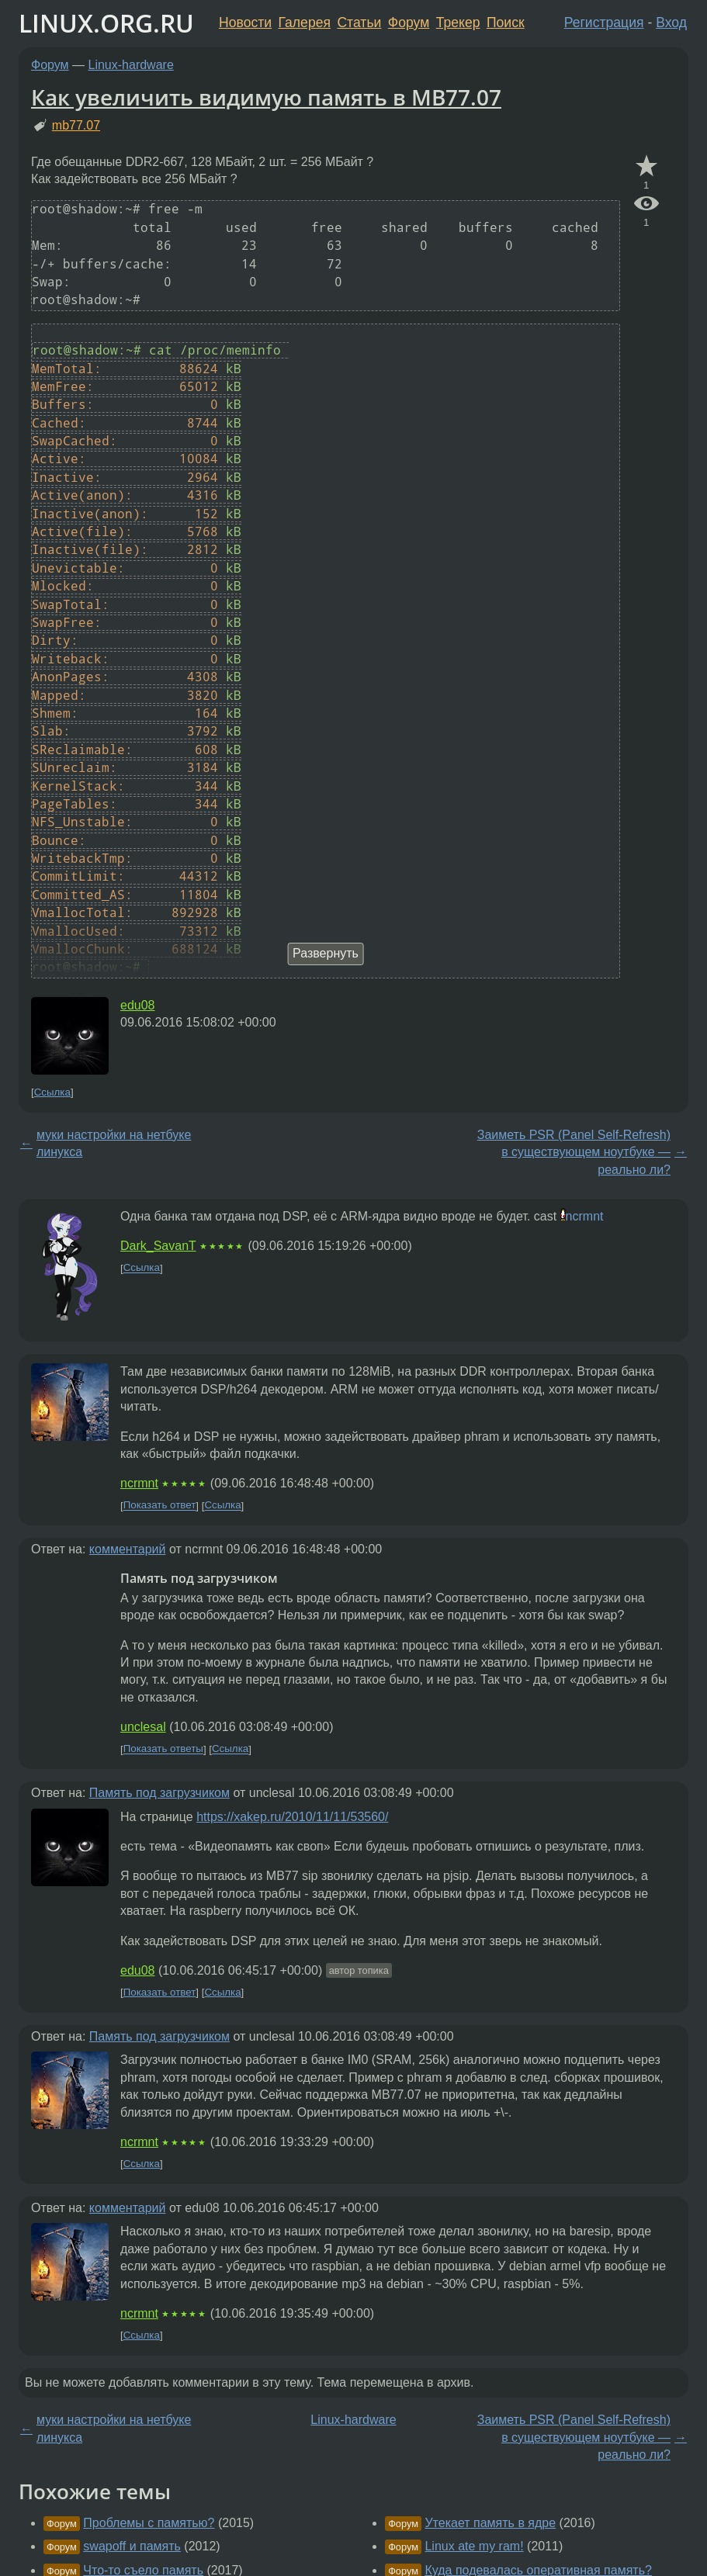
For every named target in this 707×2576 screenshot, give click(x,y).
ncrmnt (585, 1216)
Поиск (506, 22)
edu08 (137, 1005)
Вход (671, 22)
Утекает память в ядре (490, 2522)
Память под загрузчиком (159, 1792)
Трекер (458, 22)
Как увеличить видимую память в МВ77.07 (266, 97)
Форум (408, 22)
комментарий (127, 1549)
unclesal (143, 1726)
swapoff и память (132, 2546)
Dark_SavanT (158, 1245)
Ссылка (52, 1092)
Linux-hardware (131, 64)
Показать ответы (163, 1749)
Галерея (305, 22)
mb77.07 (76, 125)
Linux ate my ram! (474, 2546)
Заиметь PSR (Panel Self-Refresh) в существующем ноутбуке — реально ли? (574, 1152)
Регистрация (604, 22)
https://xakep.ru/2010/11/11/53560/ (292, 1816)
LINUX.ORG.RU (106, 23)
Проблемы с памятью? (148, 2522)
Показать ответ (159, 1505)
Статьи (359, 22)
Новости (245, 22)
